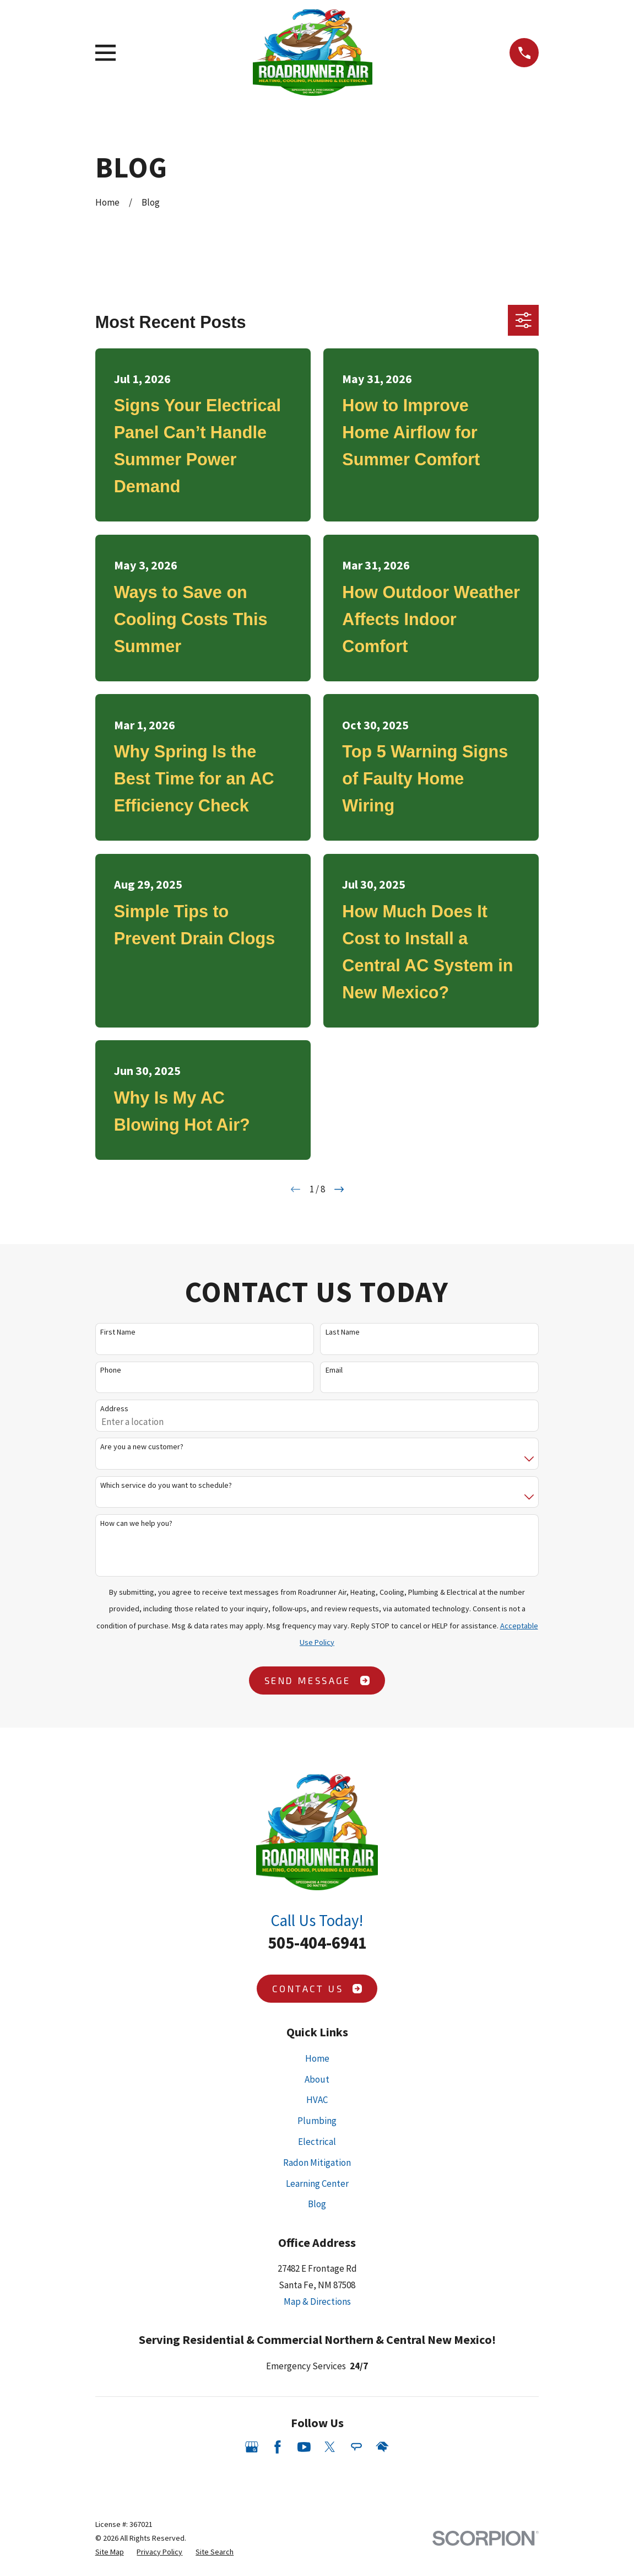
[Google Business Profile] (251, 2447)
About (317, 2079)
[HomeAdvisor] (382, 2447)
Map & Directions (317, 2301)
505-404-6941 (317, 1942)
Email (334, 1370)
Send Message (317, 1680)
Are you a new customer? (141, 1446)
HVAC (317, 2100)
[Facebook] (277, 2447)
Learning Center (317, 2183)
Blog (317, 2204)
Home (317, 2058)
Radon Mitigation (317, 2162)
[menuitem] (109, 2552)
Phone (110, 1370)
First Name (118, 1332)
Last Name (343, 1332)
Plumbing (317, 2121)
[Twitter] (330, 2447)
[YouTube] (304, 2447)
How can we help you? (136, 1523)
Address (114, 1408)
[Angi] (356, 2447)
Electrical (317, 2142)
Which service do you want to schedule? (166, 1485)
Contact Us (317, 1988)
